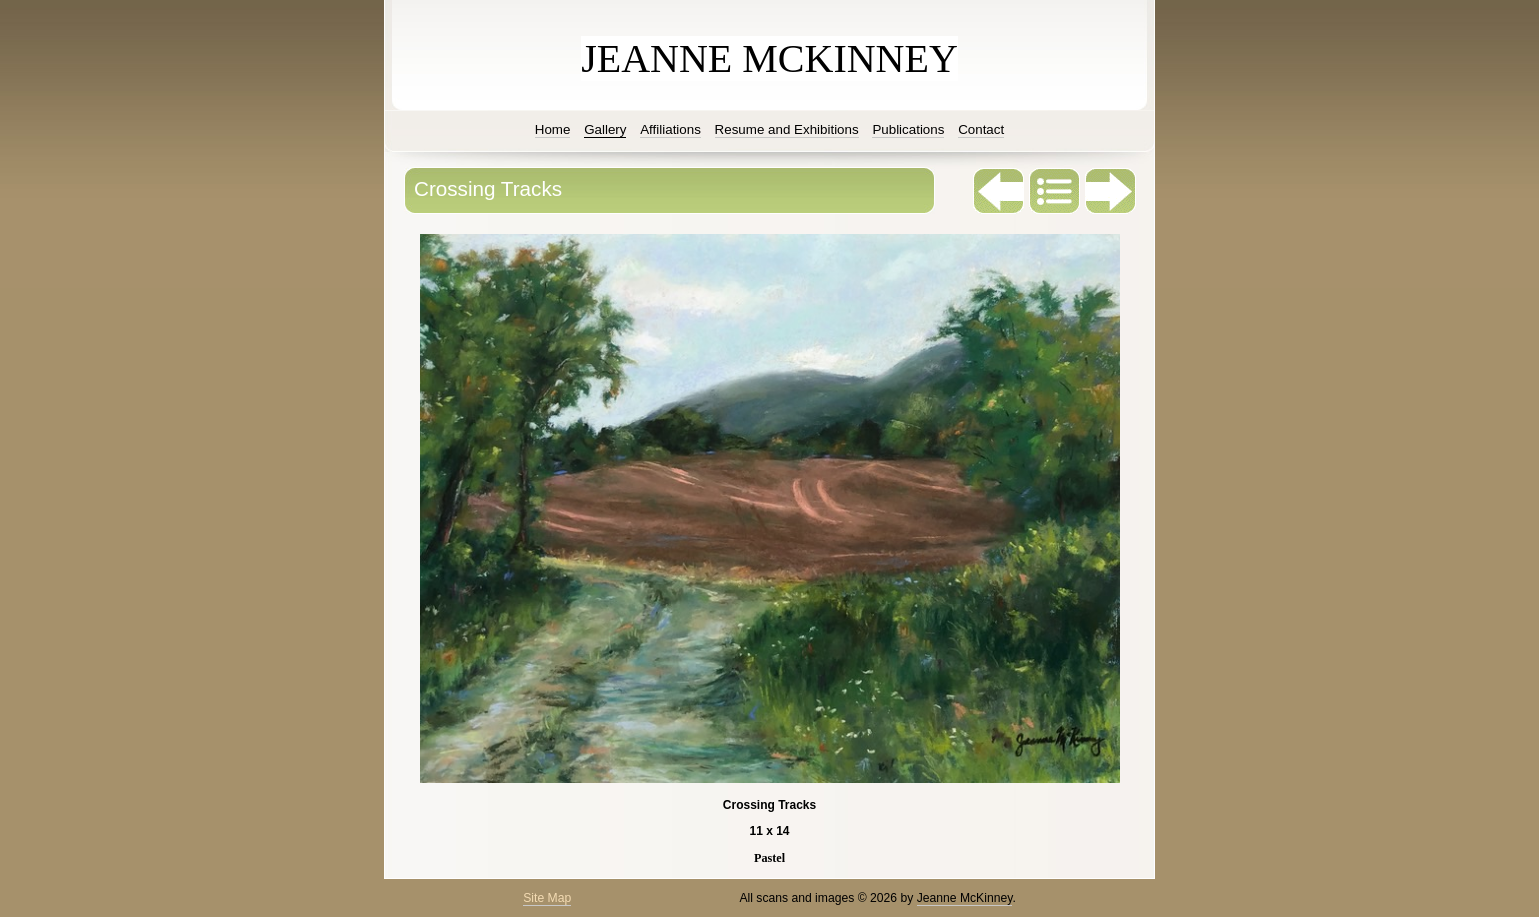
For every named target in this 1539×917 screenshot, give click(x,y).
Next (1111, 191)
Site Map (547, 898)
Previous (999, 191)
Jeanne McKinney (965, 898)
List (1055, 191)
